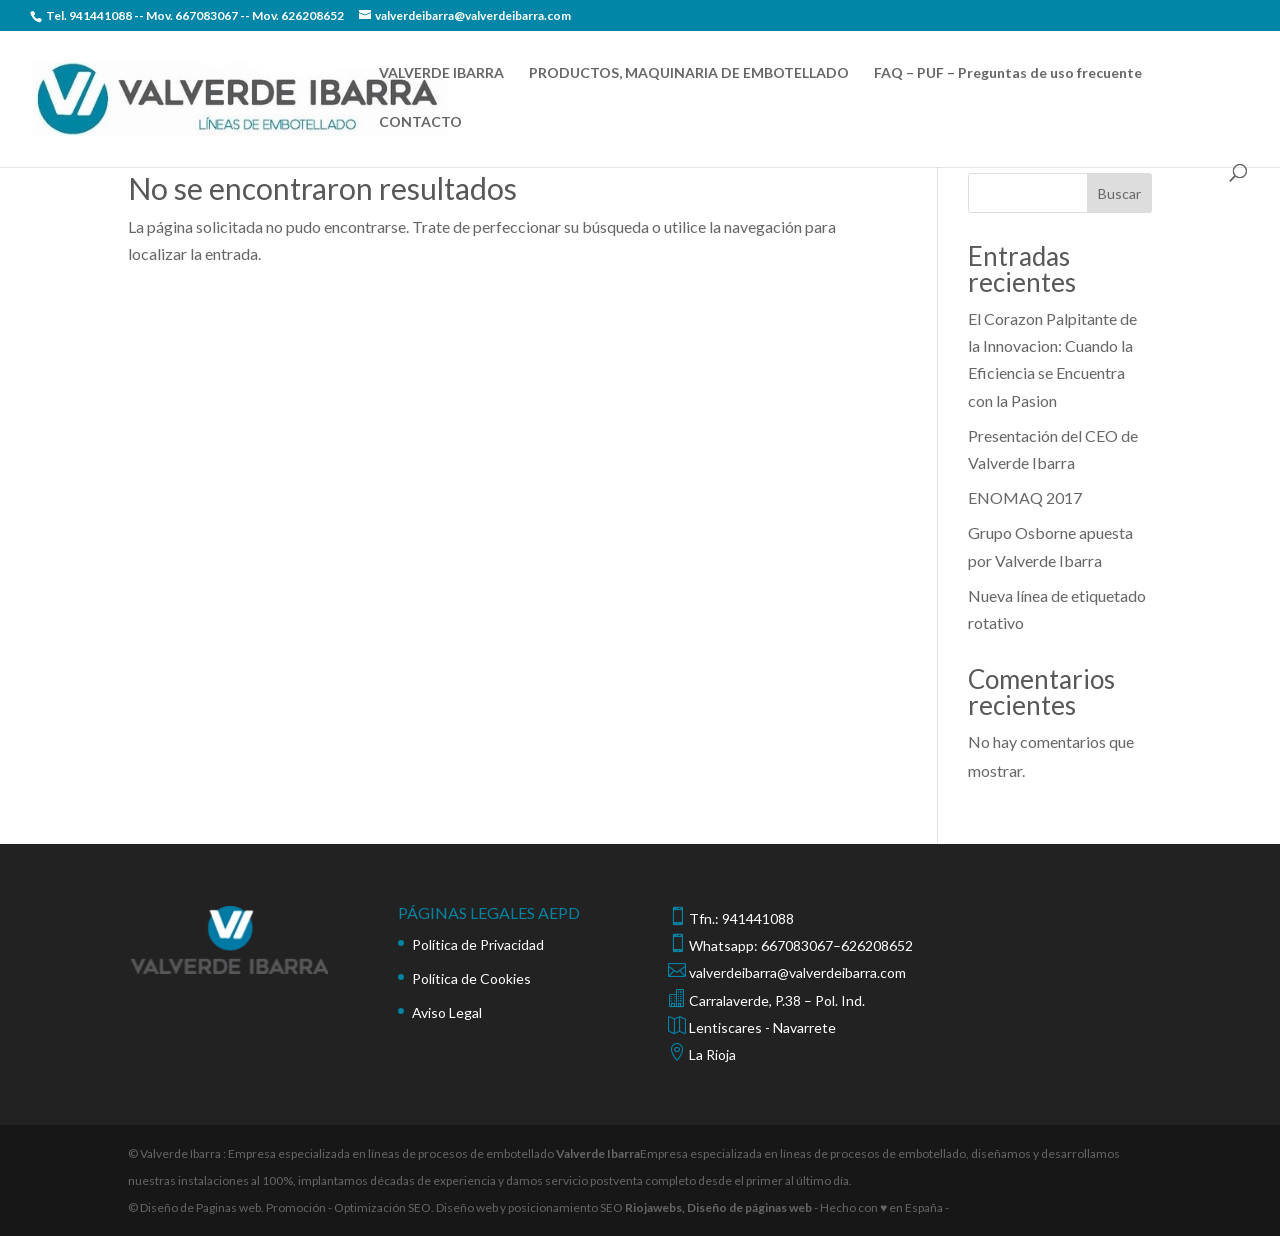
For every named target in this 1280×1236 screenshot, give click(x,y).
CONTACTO (420, 122)
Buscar (1119, 193)
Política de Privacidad (478, 944)
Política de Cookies (471, 978)
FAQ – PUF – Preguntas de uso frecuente (1008, 73)
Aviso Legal (447, 1012)
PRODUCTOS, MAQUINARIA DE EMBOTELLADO (689, 73)
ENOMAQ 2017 (1025, 497)
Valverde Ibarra (598, 1153)
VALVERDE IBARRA (441, 73)
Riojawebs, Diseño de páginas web (717, 1207)
